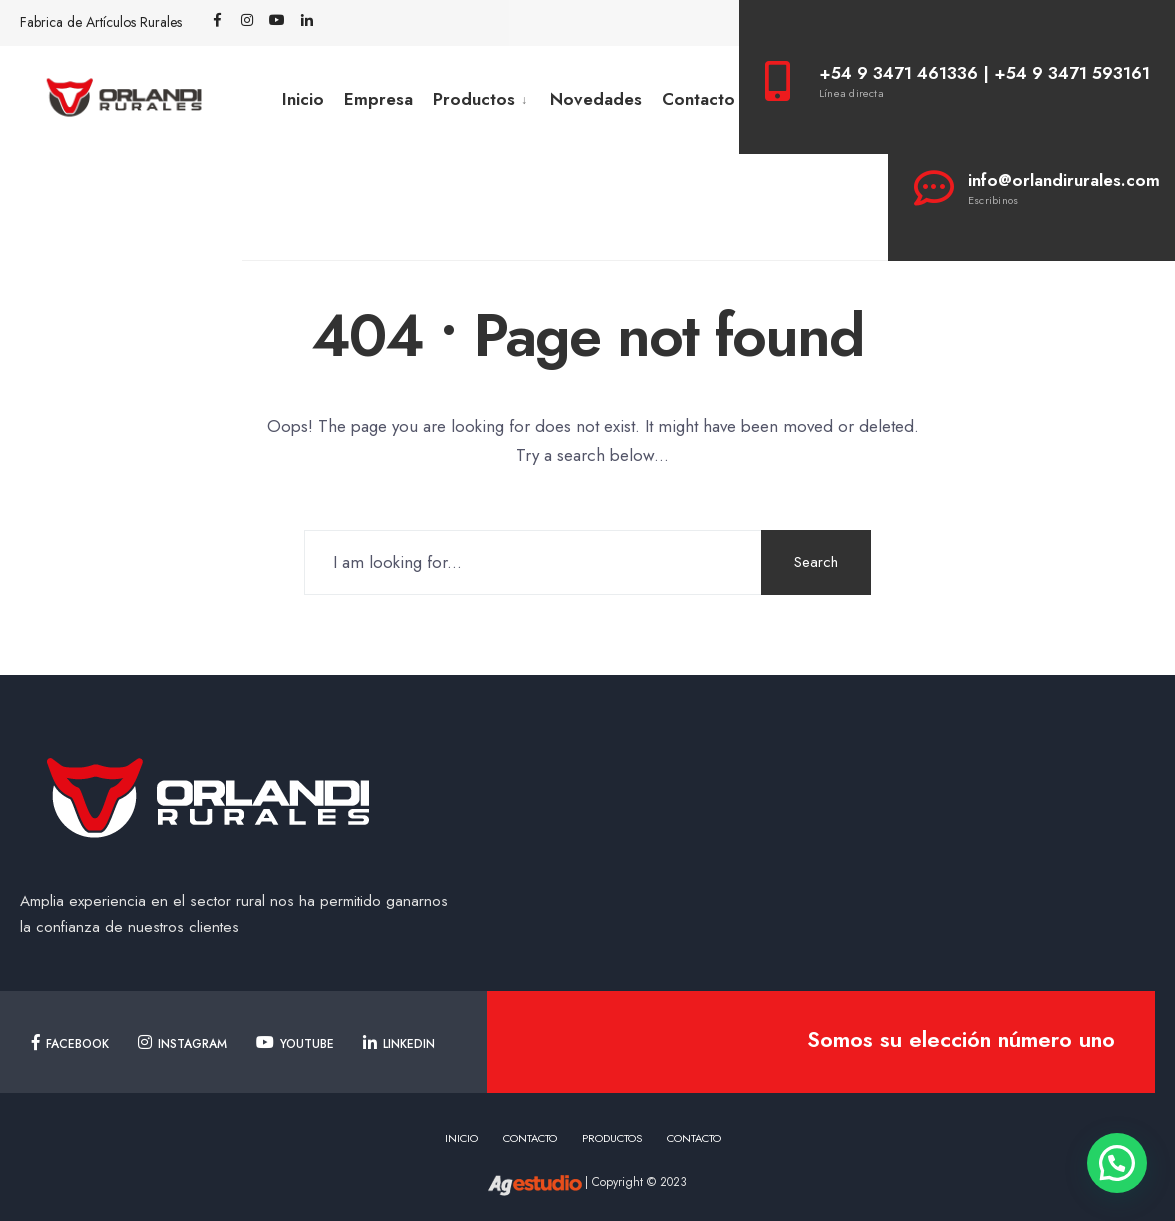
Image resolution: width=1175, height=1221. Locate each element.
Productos (474, 99)
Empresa (378, 99)
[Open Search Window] (337, 21)
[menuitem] (481, 99)
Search (816, 562)
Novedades (596, 99)
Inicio (303, 99)
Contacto (698, 99)
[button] (1117, 1163)
